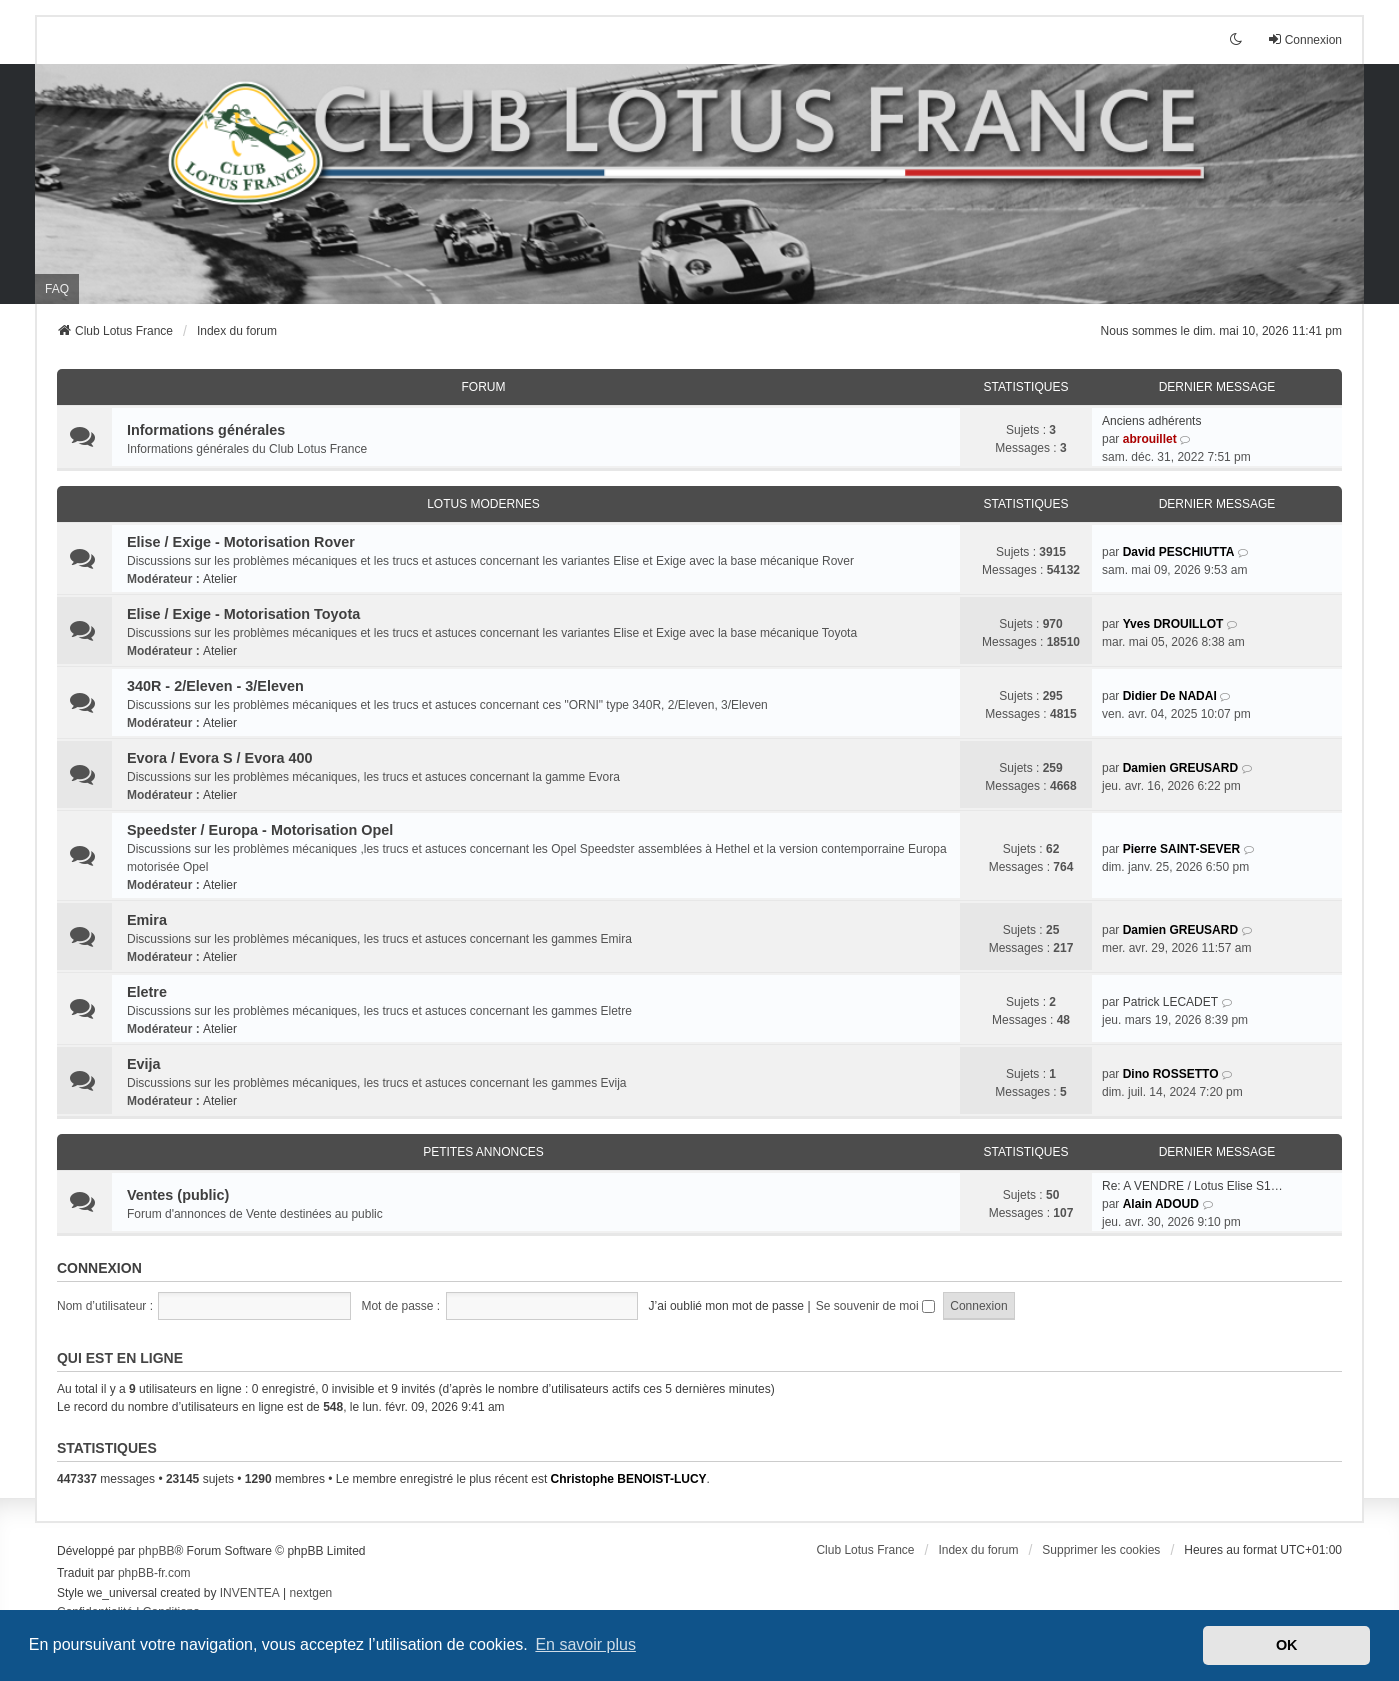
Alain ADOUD (1161, 1204)
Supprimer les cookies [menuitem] (1101, 1550)
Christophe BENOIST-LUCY (629, 1479)
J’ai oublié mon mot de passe (726, 1306)
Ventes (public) (178, 1195)
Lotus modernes (483, 504)
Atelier (220, 579)
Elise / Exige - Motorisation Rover (241, 542)
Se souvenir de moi (875, 1306)
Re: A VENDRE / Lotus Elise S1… (1192, 1186)
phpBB (156, 1551)
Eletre (147, 992)
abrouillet (1150, 439)
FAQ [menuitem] (57, 289)
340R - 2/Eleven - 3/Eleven (215, 686)
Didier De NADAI (1170, 696)
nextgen (311, 1593)
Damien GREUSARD (1180, 768)
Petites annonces (483, 1152)
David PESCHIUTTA (1179, 552)
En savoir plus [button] (585, 1644)
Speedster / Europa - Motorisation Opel (260, 830)
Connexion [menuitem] (1304, 39)
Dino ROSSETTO (1171, 1074)
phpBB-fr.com (154, 1573)
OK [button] (1287, 1645)
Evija (144, 1064)
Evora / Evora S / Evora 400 (220, 758)
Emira (147, 920)
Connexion (99, 1268)
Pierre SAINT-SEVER (1181, 849)
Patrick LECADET (1170, 1002)
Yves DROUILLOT (1173, 624)
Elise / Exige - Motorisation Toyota (243, 614)
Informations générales (206, 430)
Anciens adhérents (1151, 421)
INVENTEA (250, 1593)
